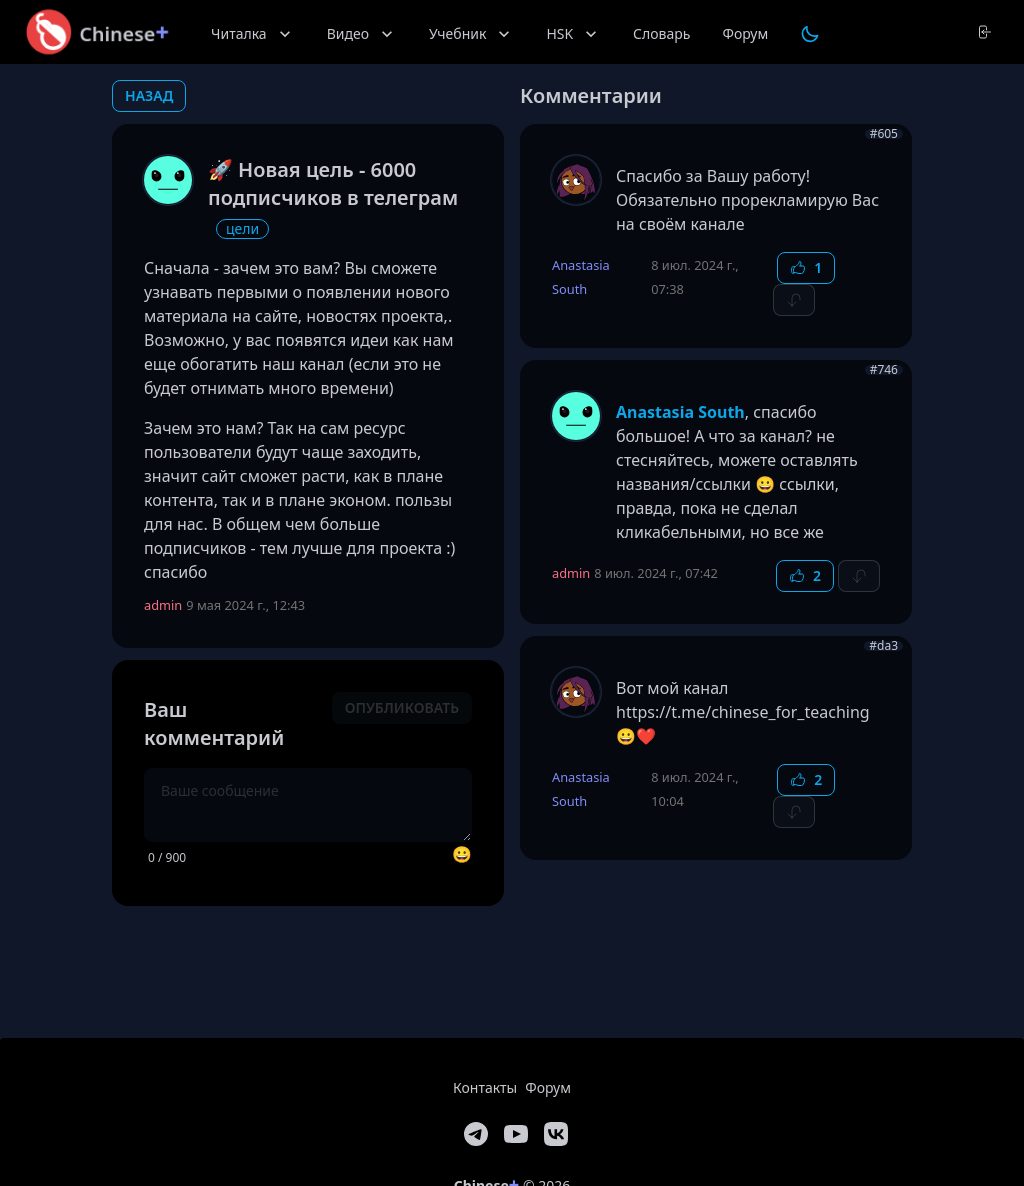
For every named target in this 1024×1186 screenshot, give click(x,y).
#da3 (883, 646)
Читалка (253, 34)
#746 (884, 370)
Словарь (661, 33)
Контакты (485, 1087)
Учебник (471, 34)
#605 (884, 134)
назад (149, 95)
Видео (362, 34)
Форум (745, 33)
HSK (573, 34)
